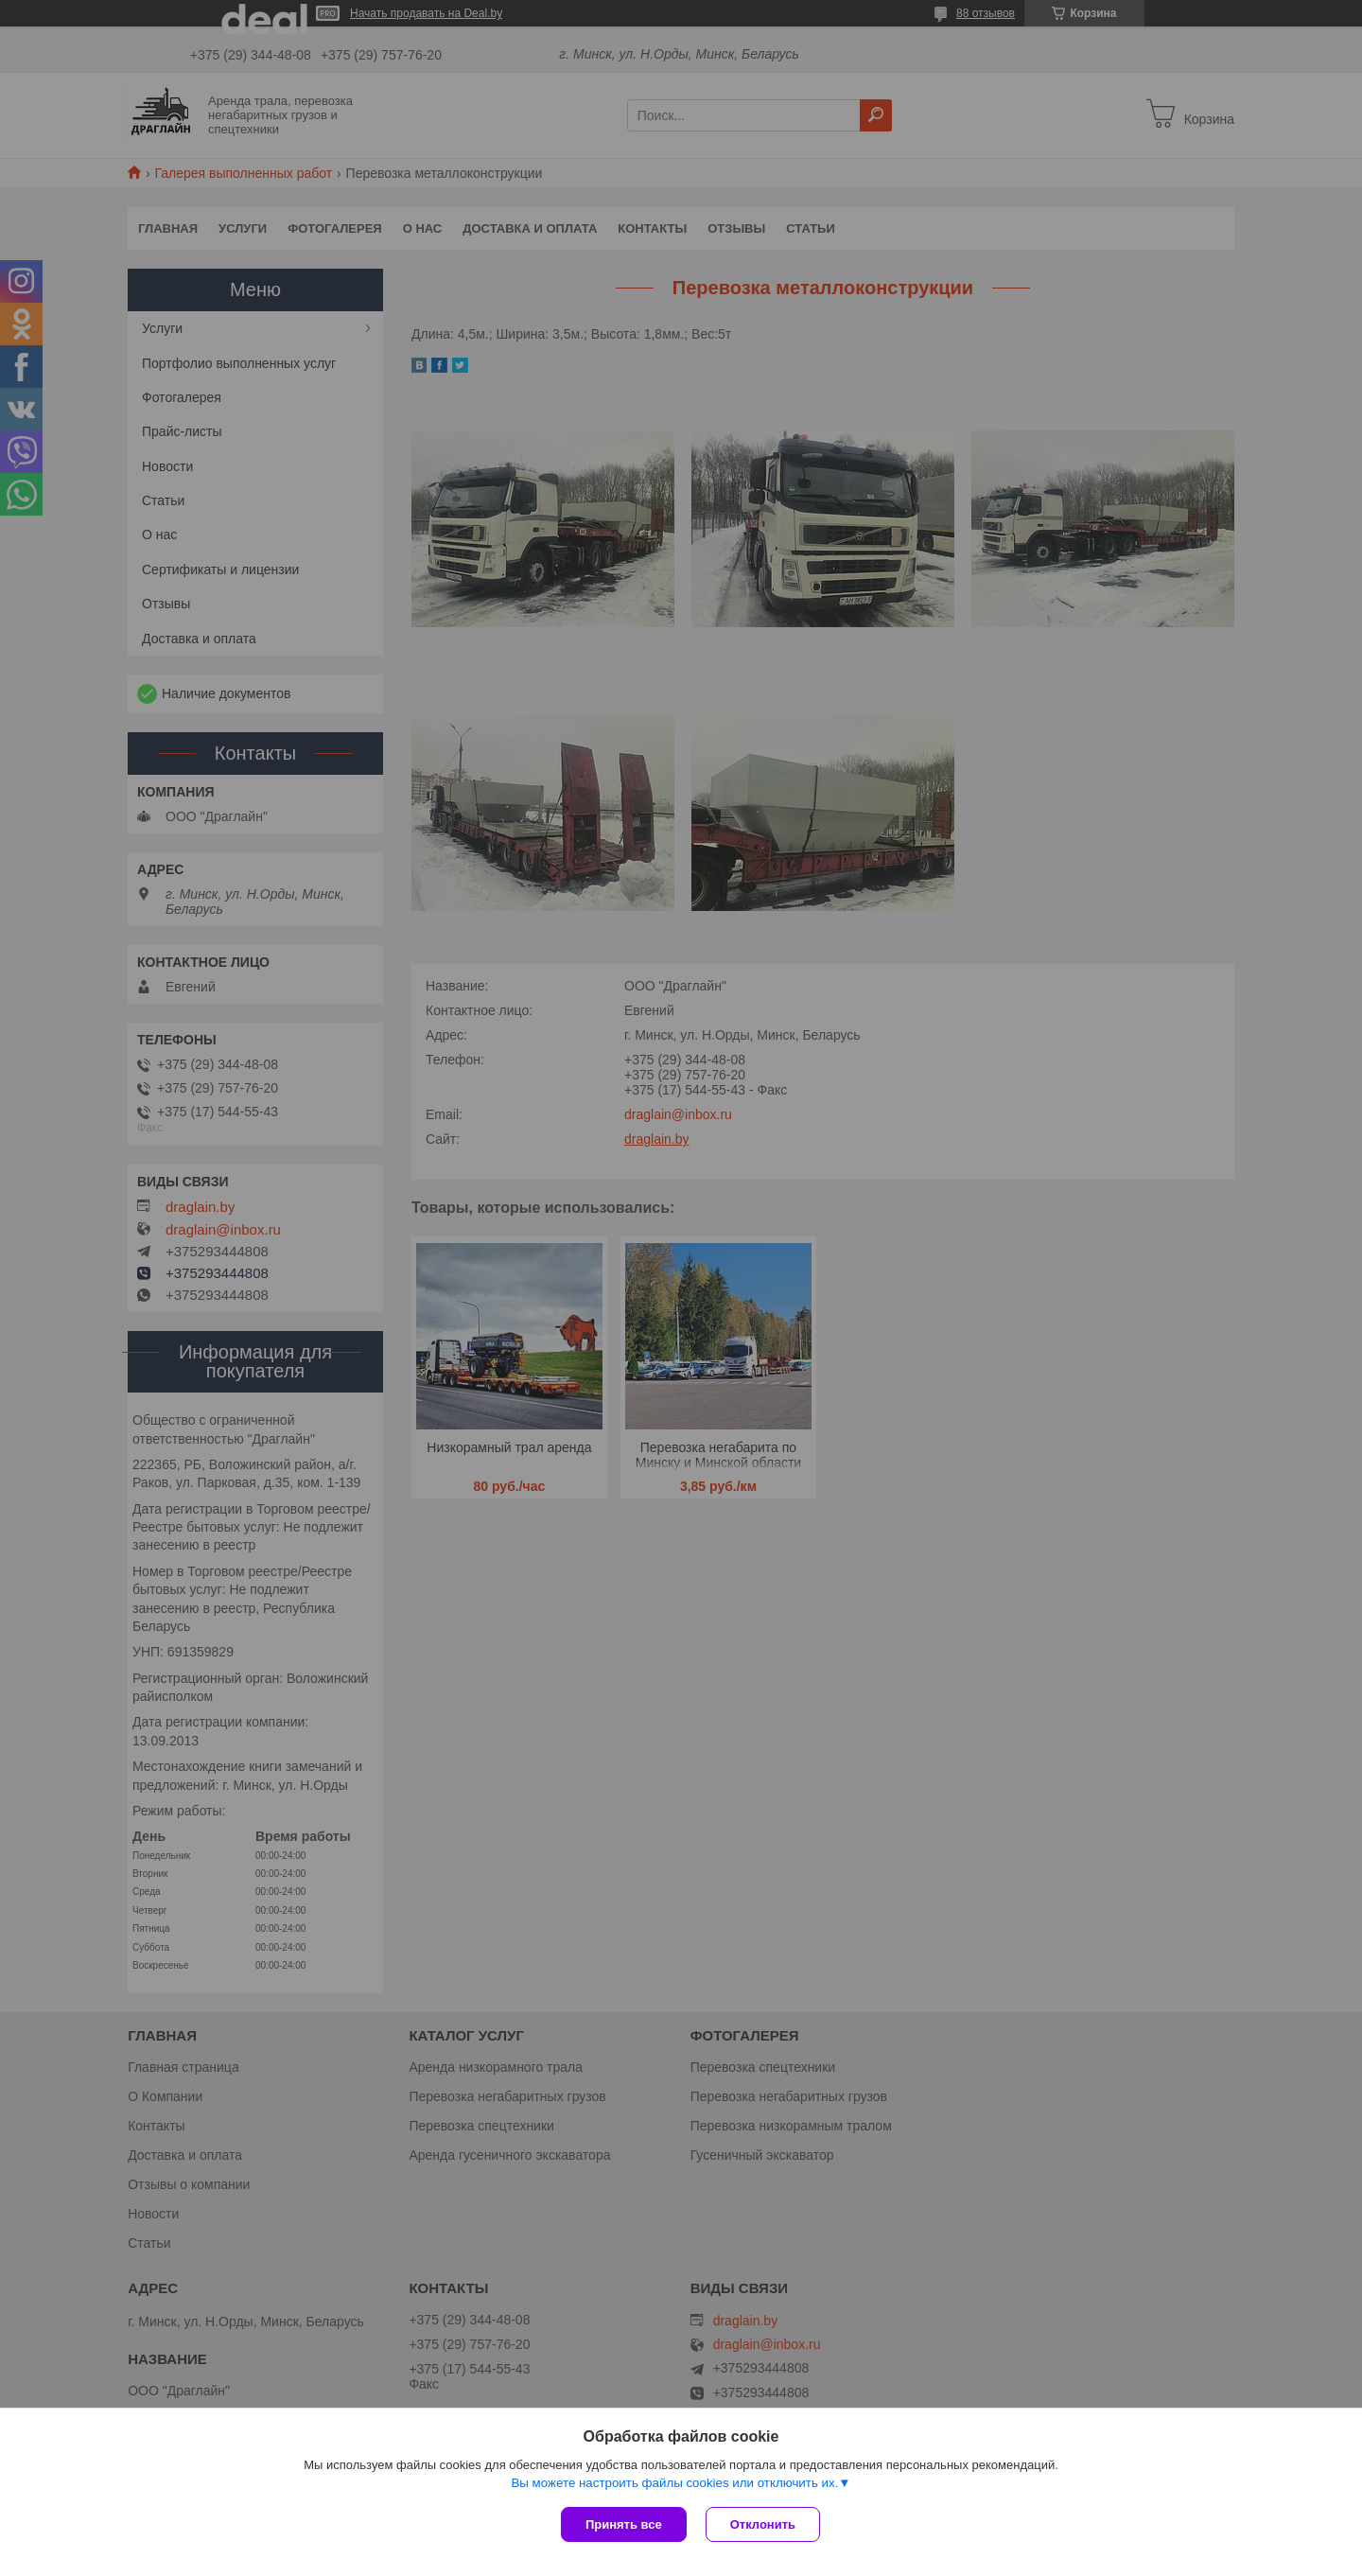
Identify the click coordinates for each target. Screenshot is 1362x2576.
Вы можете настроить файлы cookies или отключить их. (674, 2483)
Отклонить (762, 2524)
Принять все (623, 2524)
